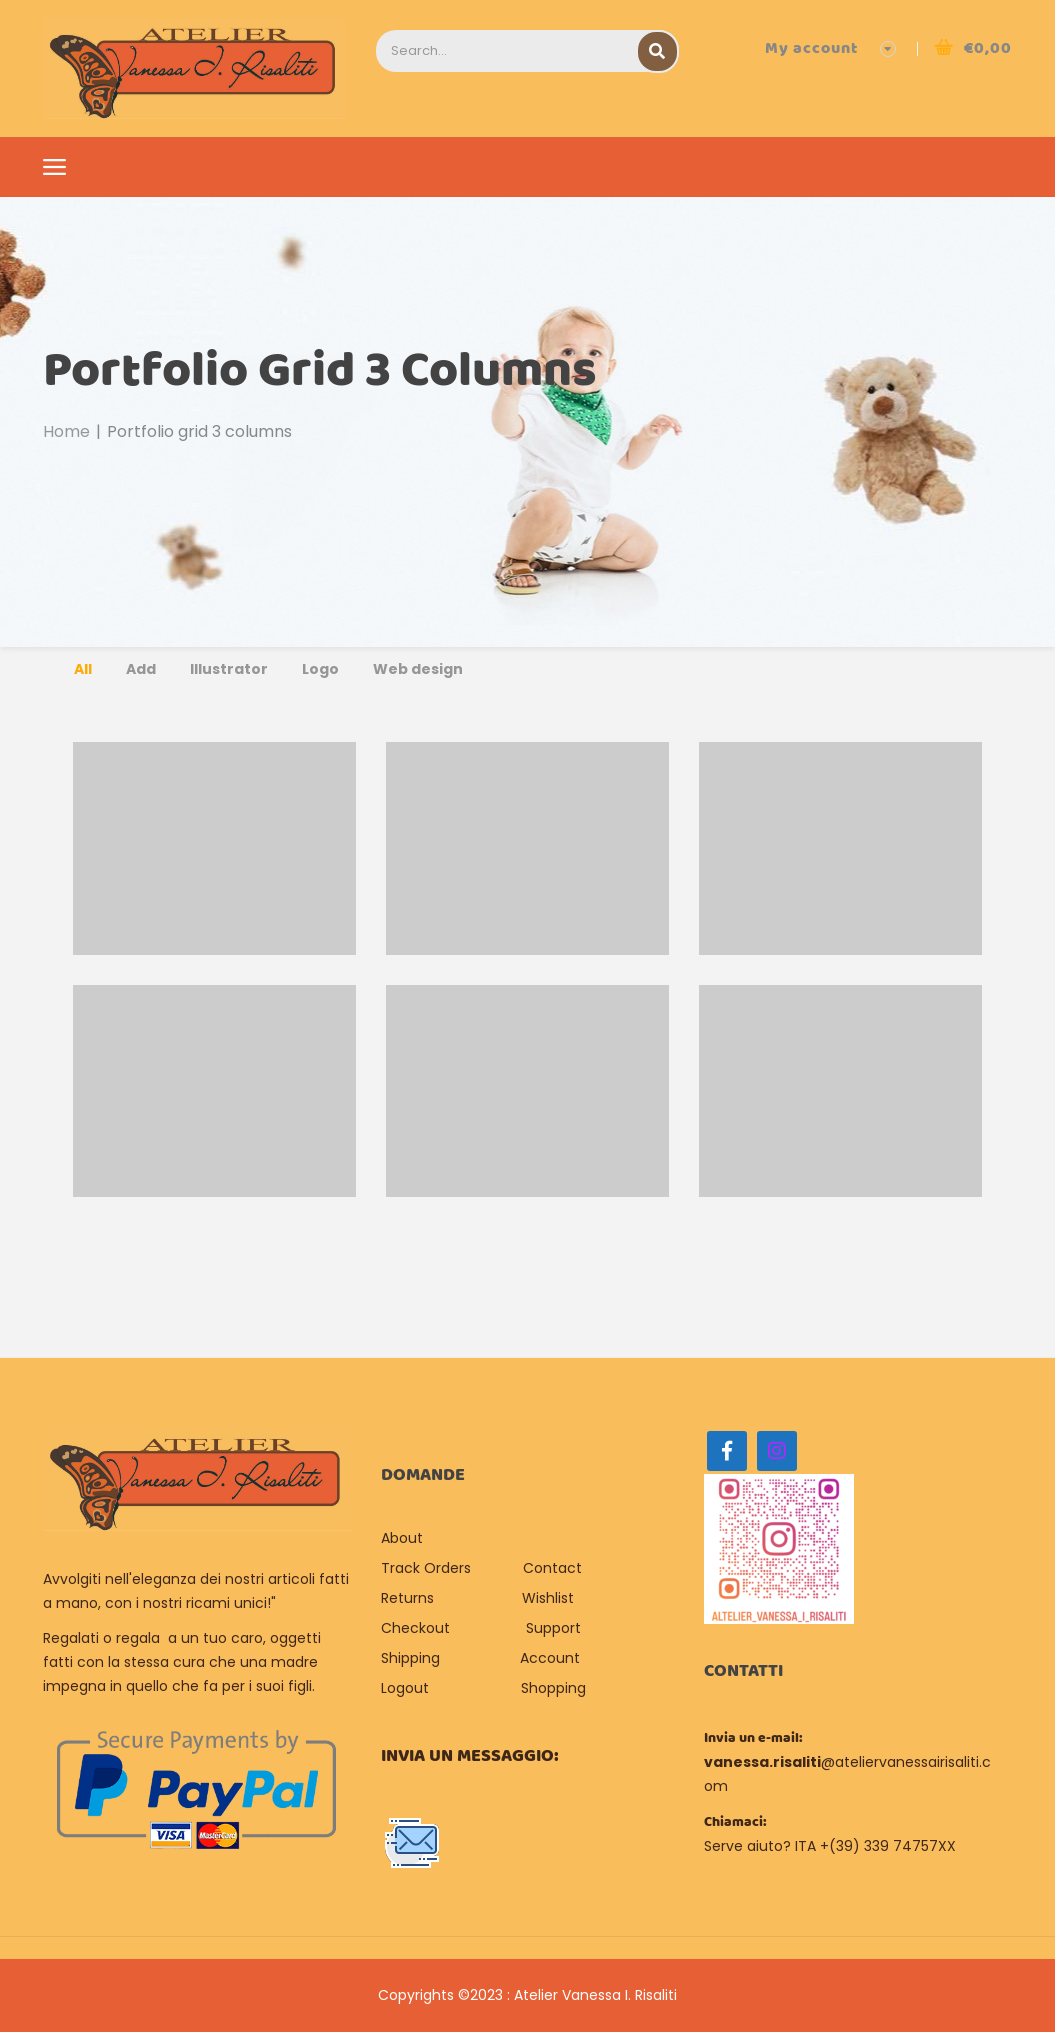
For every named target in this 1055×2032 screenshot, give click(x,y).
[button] (973, 48)
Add (141, 669)
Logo (320, 669)
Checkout (415, 1628)
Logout (405, 1688)
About (404, 1538)
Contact (552, 1568)
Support (553, 1628)
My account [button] (811, 48)
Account (550, 1658)
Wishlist (548, 1598)
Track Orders (426, 1568)
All (83, 669)
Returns (407, 1598)
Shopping (553, 1688)
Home (66, 431)
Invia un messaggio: (470, 1756)
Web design (418, 669)
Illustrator (229, 669)
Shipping (410, 1658)
